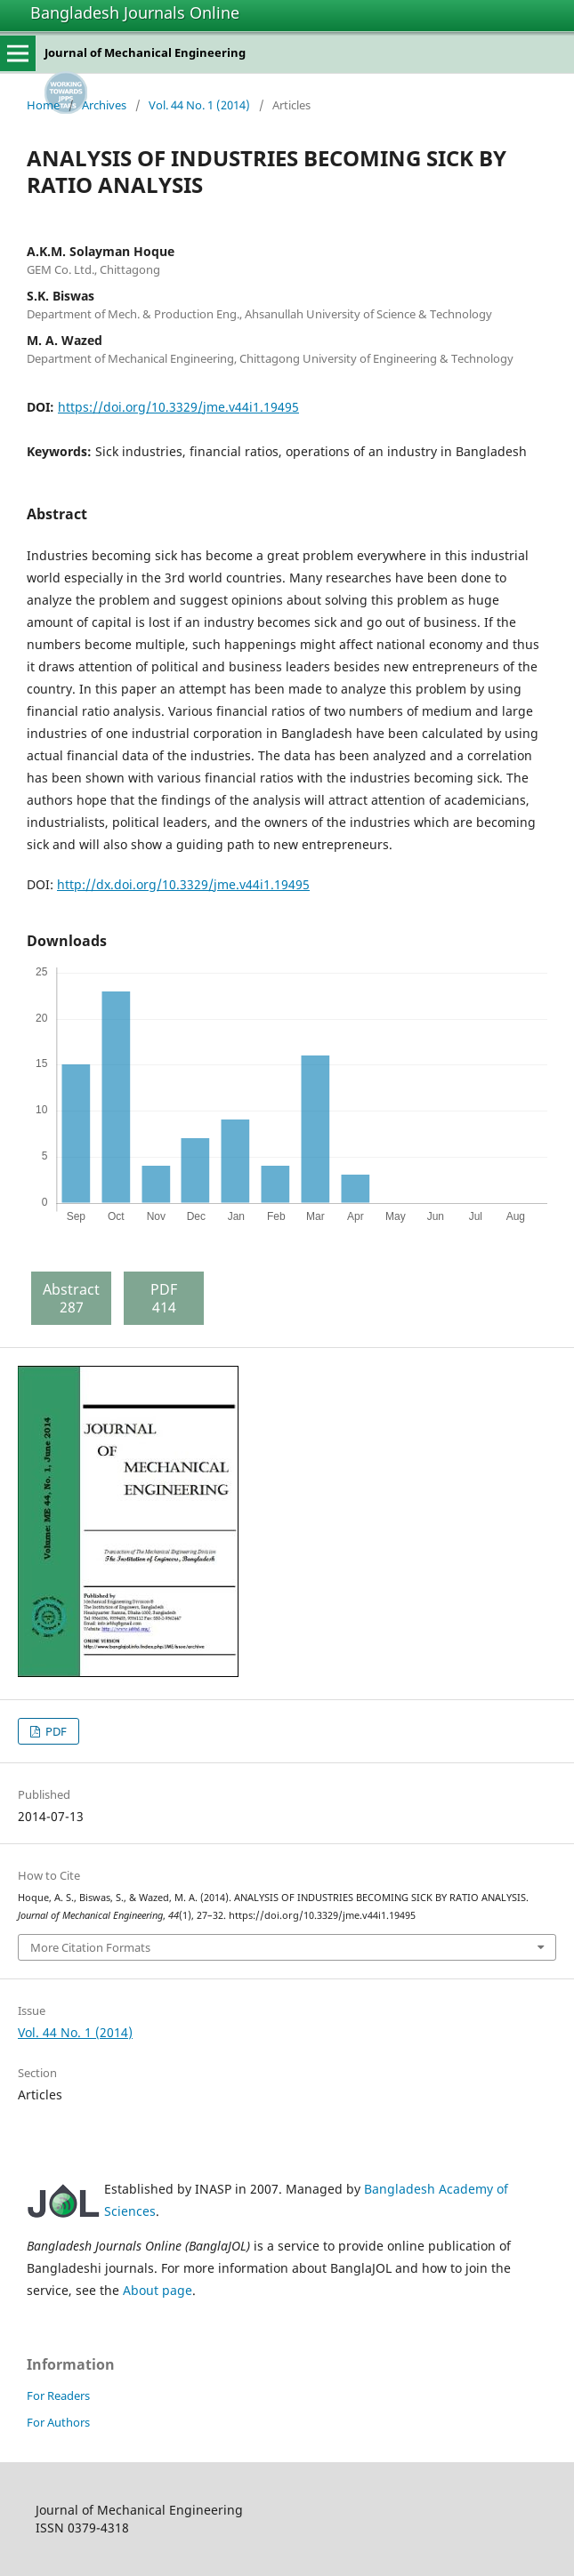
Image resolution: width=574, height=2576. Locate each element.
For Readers (58, 2395)
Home (43, 105)
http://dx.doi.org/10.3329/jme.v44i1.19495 (183, 884)
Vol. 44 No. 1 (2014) (199, 105)
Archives (104, 105)
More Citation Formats (90, 1947)
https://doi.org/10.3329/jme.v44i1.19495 (178, 406)
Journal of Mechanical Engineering (145, 52)
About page (157, 2290)
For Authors (58, 2422)
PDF (55, 1731)
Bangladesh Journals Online (134, 12)
